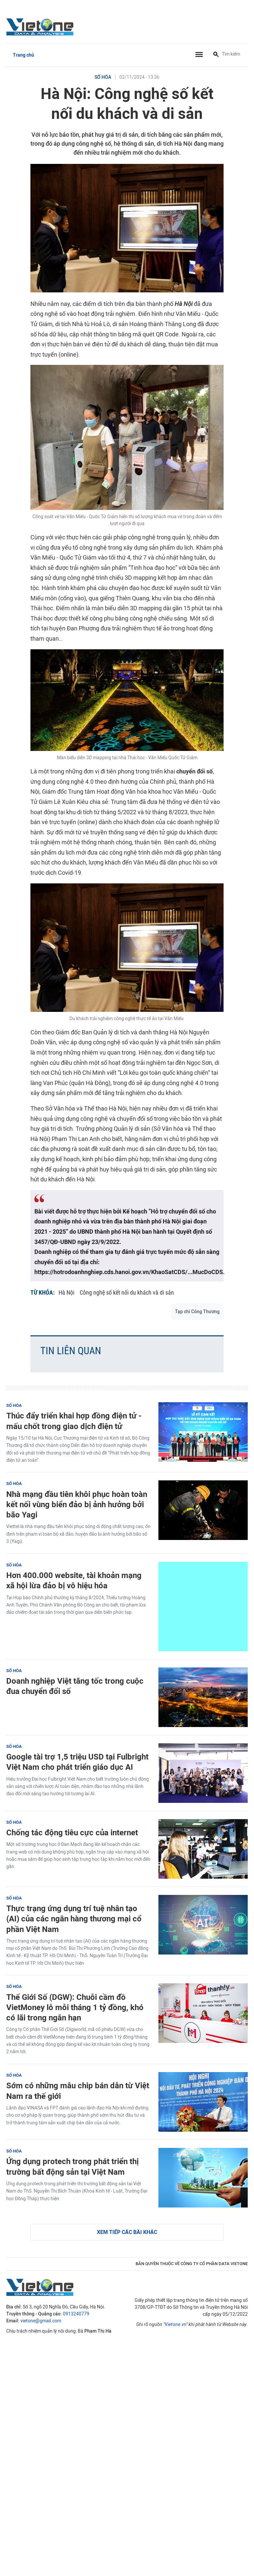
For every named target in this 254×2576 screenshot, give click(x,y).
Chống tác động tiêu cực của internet (72, 1832)
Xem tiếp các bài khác (127, 2232)
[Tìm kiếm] (216, 55)
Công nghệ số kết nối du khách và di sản (127, 1292)
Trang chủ (23, 55)
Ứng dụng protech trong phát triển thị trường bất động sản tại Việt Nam (72, 2166)
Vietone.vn (175, 2324)
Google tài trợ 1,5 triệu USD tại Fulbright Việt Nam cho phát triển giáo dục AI (77, 1762)
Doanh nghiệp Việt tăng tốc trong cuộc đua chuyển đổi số (75, 1686)
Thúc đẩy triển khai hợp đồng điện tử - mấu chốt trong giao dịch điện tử (74, 1421)
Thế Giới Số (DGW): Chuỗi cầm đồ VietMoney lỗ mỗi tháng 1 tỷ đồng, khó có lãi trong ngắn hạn (75, 2007)
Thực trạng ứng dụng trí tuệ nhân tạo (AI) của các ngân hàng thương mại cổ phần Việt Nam (74, 1919)
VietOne (41, 26)
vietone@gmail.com (41, 2321)
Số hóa (103, 77)
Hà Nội (66, 1292)
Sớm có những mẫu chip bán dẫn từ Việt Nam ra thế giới (77, 2091)
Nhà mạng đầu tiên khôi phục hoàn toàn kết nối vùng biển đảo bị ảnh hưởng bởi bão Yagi (76, 1504)
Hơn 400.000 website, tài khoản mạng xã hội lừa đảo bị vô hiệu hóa (74, 1580)
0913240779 (76, 2314)
